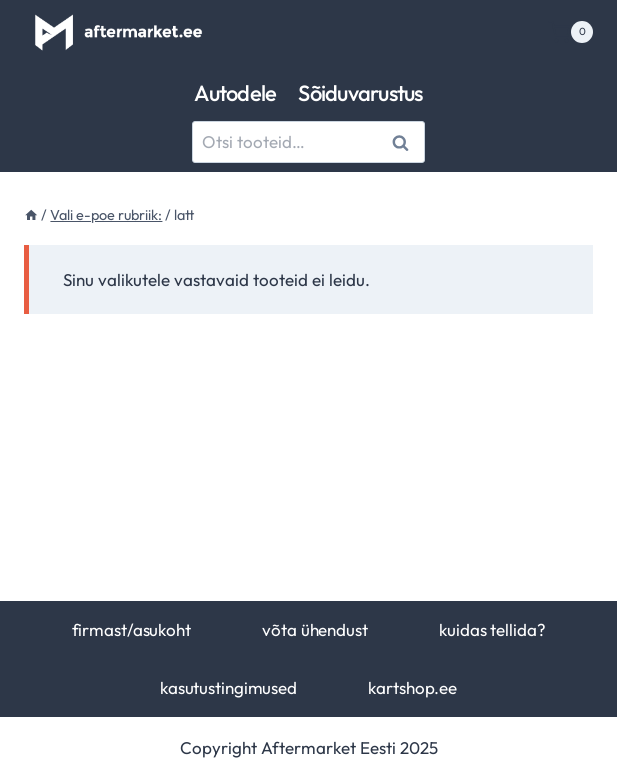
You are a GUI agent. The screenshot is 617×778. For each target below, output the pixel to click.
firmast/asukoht (131, 629)
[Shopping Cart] (570, 32)
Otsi (403, 142)
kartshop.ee (412, 687)
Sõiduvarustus (360, 93)
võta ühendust (315, 629)
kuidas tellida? (492, 629)
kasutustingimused (228, 687)
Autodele (235, 93)
